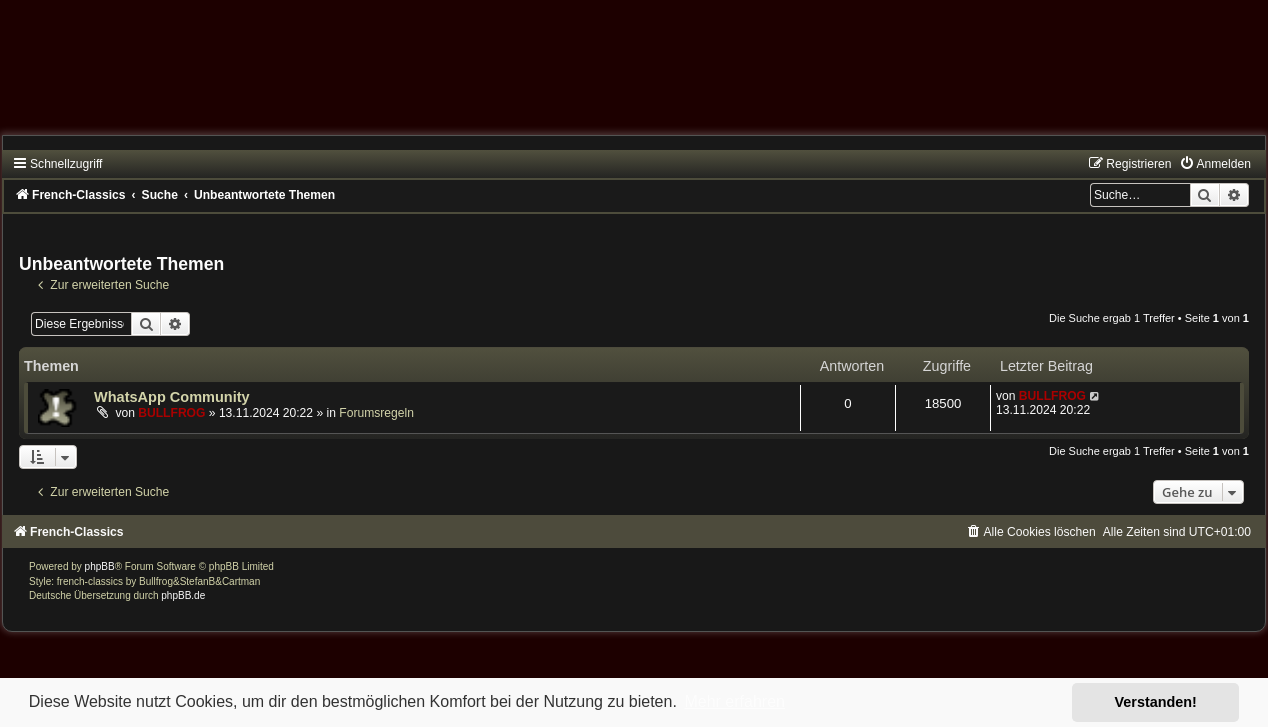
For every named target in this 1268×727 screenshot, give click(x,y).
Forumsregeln (376, 413)
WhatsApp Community (172, 397)
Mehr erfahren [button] (734, 701)
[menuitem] (1215, 164)
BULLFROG (171, 413)
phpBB (100, 566)
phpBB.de (183, 595)
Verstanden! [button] (1156, 702)
